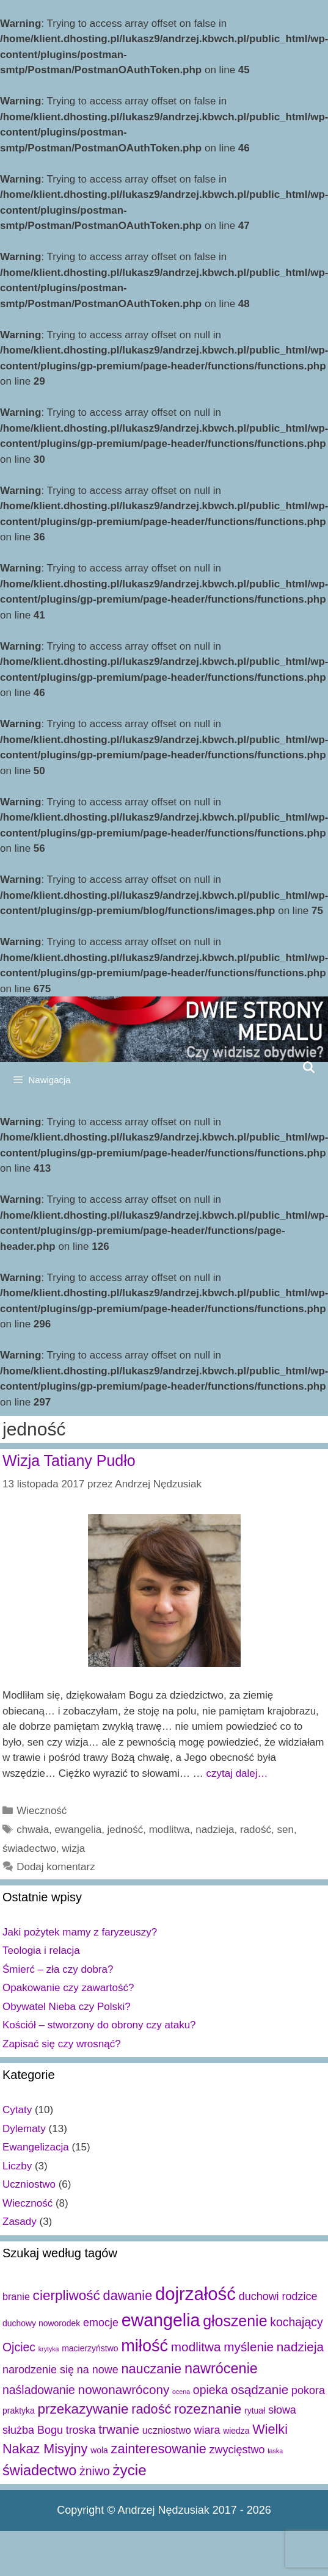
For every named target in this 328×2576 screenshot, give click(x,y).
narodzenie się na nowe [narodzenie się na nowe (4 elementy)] (60, 2370)
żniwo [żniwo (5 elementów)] (94, 2471)
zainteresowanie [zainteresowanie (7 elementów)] (158, 2448)
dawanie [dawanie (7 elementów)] (128, 2295)
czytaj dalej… (237, 1773)
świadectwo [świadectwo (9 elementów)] (39, 2470)
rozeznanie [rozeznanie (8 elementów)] (207, 2409)
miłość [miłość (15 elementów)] (144, 2345)
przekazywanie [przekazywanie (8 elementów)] (82, 2409)
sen (285, 1829)
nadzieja (214, 1829)
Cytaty (17, 2110)
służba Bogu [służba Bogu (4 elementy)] (32, 2430)
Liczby (17, 2166)
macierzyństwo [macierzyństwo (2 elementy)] (90, 2348)
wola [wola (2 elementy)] (99, 2450)
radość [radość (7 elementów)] (151, 2409)
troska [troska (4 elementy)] (81, 2430)
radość (255, 1829)
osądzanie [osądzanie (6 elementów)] (259, 2389)
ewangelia (78, 1829)
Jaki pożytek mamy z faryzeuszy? (79, 1932)
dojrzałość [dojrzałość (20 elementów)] (195, 2294)
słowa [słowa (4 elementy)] (282, 2410)
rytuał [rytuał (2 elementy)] (254, 2410)
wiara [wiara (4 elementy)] (207, 2430)
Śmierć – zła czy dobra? (57, 1969)
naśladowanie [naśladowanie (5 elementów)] (38, 2389)
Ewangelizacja (35, 2147)
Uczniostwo (29, 2184)
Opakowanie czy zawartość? (68, 1988)
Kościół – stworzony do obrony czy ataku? (99, 2025)
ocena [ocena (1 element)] (181, 2391)
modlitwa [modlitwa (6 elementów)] (196, 2347)
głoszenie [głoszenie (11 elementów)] (235, 2320)
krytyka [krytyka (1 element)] (48, 2349)
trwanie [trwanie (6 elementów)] (118, 2429)
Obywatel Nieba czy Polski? (66, 2006)
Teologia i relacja (41, 1950)
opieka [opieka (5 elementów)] (210, 2389)
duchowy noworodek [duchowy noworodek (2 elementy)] (41, 2323)
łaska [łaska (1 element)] (275, 2450)
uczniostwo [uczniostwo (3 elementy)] (166, 2430)
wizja (73, 1848)
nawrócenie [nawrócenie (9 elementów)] (221, 2368)
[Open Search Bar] (309, 1067)
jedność (126, 1829)
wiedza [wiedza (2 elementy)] (236, 2431)
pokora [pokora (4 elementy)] (308, 2390)
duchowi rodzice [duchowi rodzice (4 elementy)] (278, 2296)
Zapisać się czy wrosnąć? (61, 2044)
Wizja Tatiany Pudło (69, 1460)
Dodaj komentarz (55, 1867)
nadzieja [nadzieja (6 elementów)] (300, 2347)
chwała (32, 1829)
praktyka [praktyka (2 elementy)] (18, 2410)
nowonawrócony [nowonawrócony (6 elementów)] (124, 2389)
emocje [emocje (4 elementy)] (100, 2323)
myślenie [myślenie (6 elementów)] (249, 2347)
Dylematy (24, 2129)
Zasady (19, 2221)
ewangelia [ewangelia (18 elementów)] (161, 2320)
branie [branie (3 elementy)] (16, 2296)
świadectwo (29, 1848)
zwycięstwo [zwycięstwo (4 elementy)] (237, 2450)
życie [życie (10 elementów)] (129, 2470)
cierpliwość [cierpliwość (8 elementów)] (66, 2295)
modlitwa (169, 1829)
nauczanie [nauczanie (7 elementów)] (152, 2368)
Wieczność (41, 1810)
